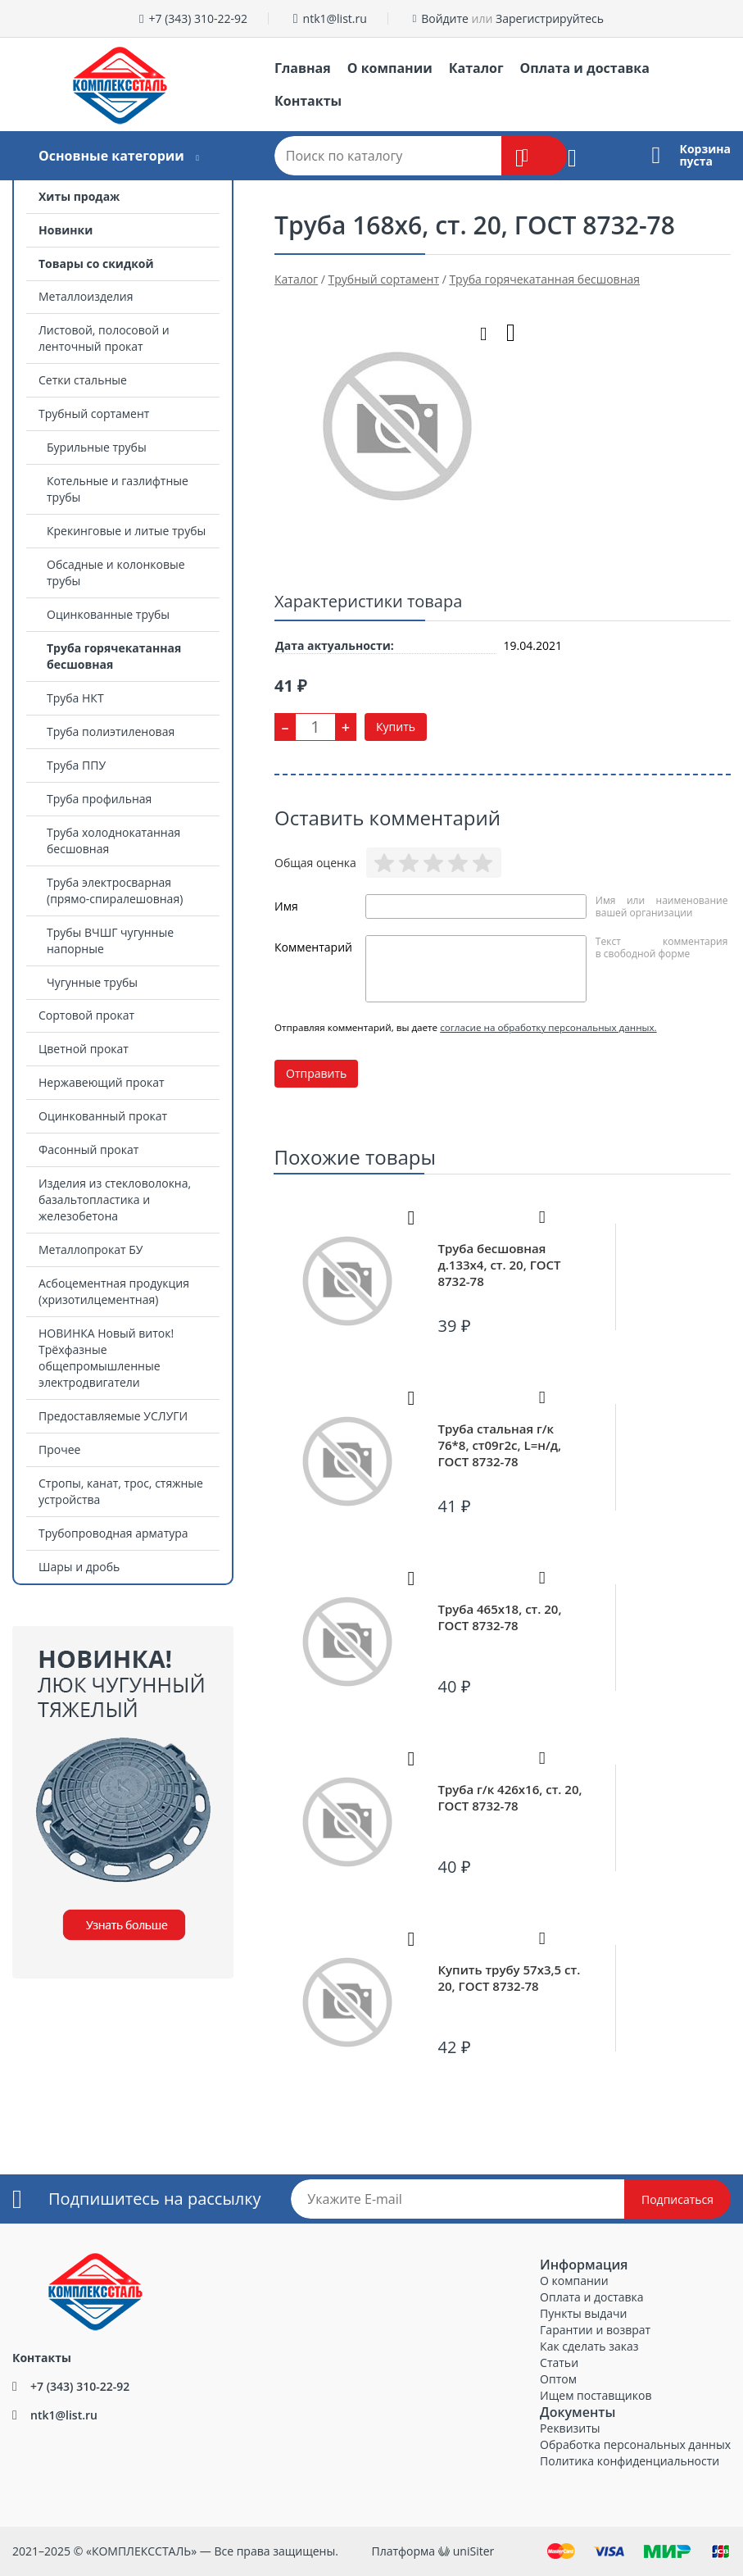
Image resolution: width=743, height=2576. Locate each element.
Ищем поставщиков (595, 2395)
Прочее (59, 1449)
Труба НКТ (75, 698)
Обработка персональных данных (635, 2444)
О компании (390, 68)
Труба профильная (99, 798)
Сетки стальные (83, 380)
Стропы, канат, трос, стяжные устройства (121, 1491)
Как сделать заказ (589, 2346)
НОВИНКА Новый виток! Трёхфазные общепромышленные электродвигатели (106, 1357)
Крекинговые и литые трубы (126, 530)
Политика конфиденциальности (629, 2461)
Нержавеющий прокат (102, 1082)
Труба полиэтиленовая (110, 731)
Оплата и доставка (585, 68)
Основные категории (111, 156)
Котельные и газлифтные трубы (117, 489)
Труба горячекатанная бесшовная (114, 656)
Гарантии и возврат (595, 2329)
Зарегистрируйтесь (550, 18)
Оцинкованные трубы (108, 614)
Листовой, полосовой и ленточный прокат (104, 338)
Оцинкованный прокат (103, 1116)
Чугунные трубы (92, 982)
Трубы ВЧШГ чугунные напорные (110, 940)
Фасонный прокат (88, 1149)
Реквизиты (570, 2428)
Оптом (558, 2379)
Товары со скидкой (96, 263)
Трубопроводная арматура (113, 1533)
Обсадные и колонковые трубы (116, 572)
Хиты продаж (79, 196)
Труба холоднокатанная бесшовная (113, 840)
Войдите (445, 18)
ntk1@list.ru (335, 18)
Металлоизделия (86, 296)
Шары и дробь (79, 1566)
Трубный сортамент (94, 413)
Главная (302, 68)
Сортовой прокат (86, 1015)
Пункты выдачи (583, 2313)
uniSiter (474, 2551)
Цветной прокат (84, 1048)
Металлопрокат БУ (91, 1249)
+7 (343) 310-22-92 (197, 18)
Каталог (476, 68)
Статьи (559, 2362)
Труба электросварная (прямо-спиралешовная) (115, 890)
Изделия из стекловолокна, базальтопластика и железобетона (115, 1199)
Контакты (308, 101)
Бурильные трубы (97, 447)
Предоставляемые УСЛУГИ (113, 1416)
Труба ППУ (76, 765)
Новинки (66, 230)
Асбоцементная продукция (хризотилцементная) (114, 1291)
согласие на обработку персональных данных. (548, 1027)
